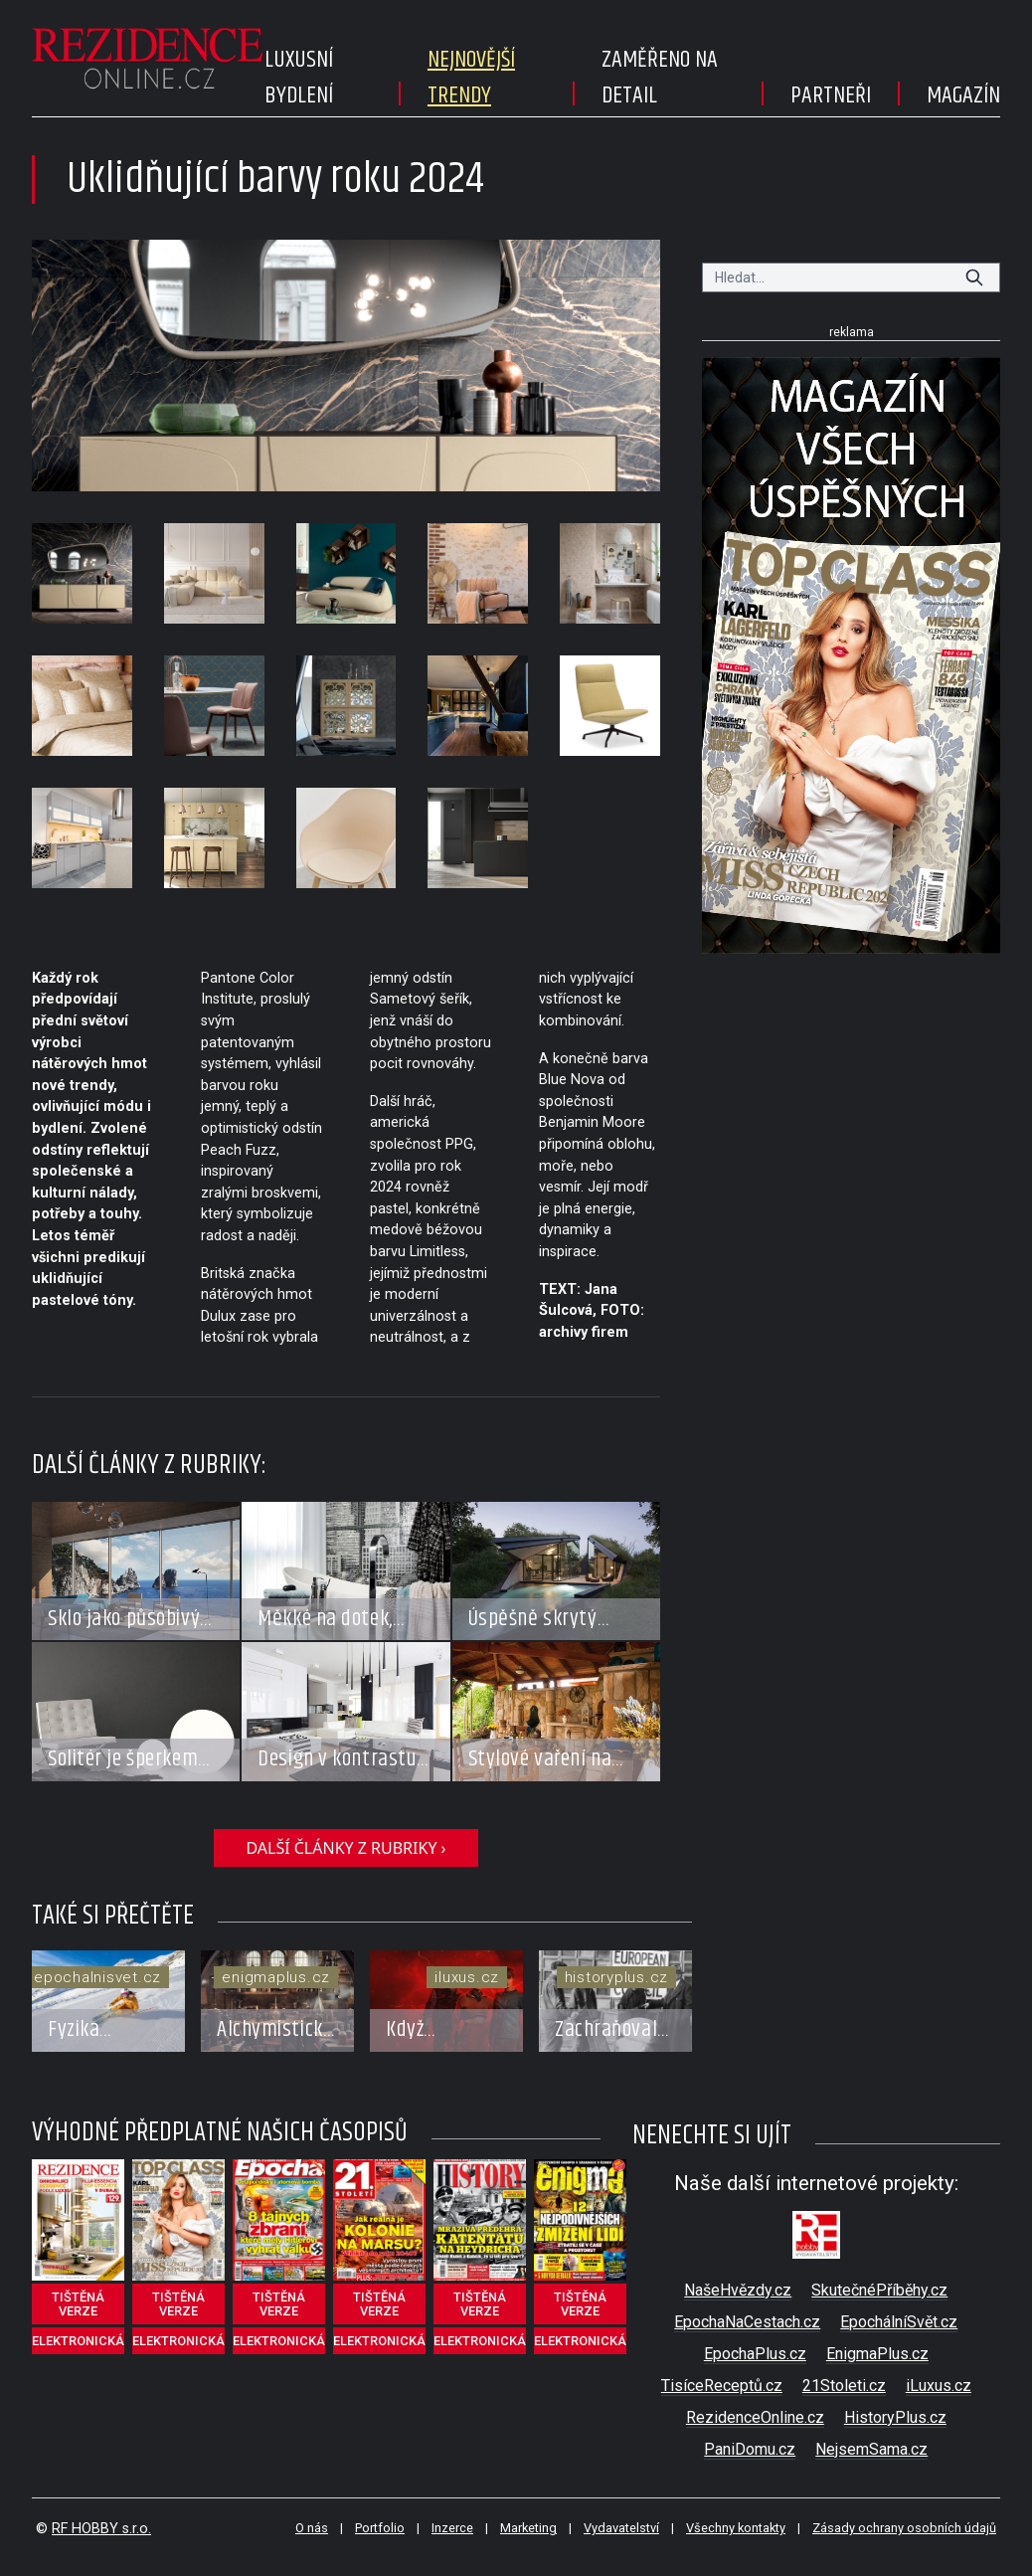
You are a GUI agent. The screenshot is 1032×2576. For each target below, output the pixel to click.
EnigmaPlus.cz (877, 2353)
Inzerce (452, 2527)
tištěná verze (78, 2304)
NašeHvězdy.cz (737, 2290)
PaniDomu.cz (749, 2449)
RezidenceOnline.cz (755, 2417)
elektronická (78, 2340)
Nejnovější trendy (471, 77)
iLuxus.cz (938, 2385)
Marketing (528, 2527)
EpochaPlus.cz (755, 2353)
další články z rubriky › (345, 1848)
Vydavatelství (621, 2527)
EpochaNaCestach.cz (747, 2321)
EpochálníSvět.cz (898, 2321)
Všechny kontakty (735, 2527)
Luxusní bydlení (298, 77)
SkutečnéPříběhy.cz (879, 2290)
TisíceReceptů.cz (721, 2385)
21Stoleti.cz (844, 2385)
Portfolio (380, 2527)
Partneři (830, 95)
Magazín (963, 95)
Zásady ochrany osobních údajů (904, 2527)
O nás (311, 2527)
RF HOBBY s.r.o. (101, 2528)
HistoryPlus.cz (895, 2417)
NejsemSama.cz (871, 2449)
